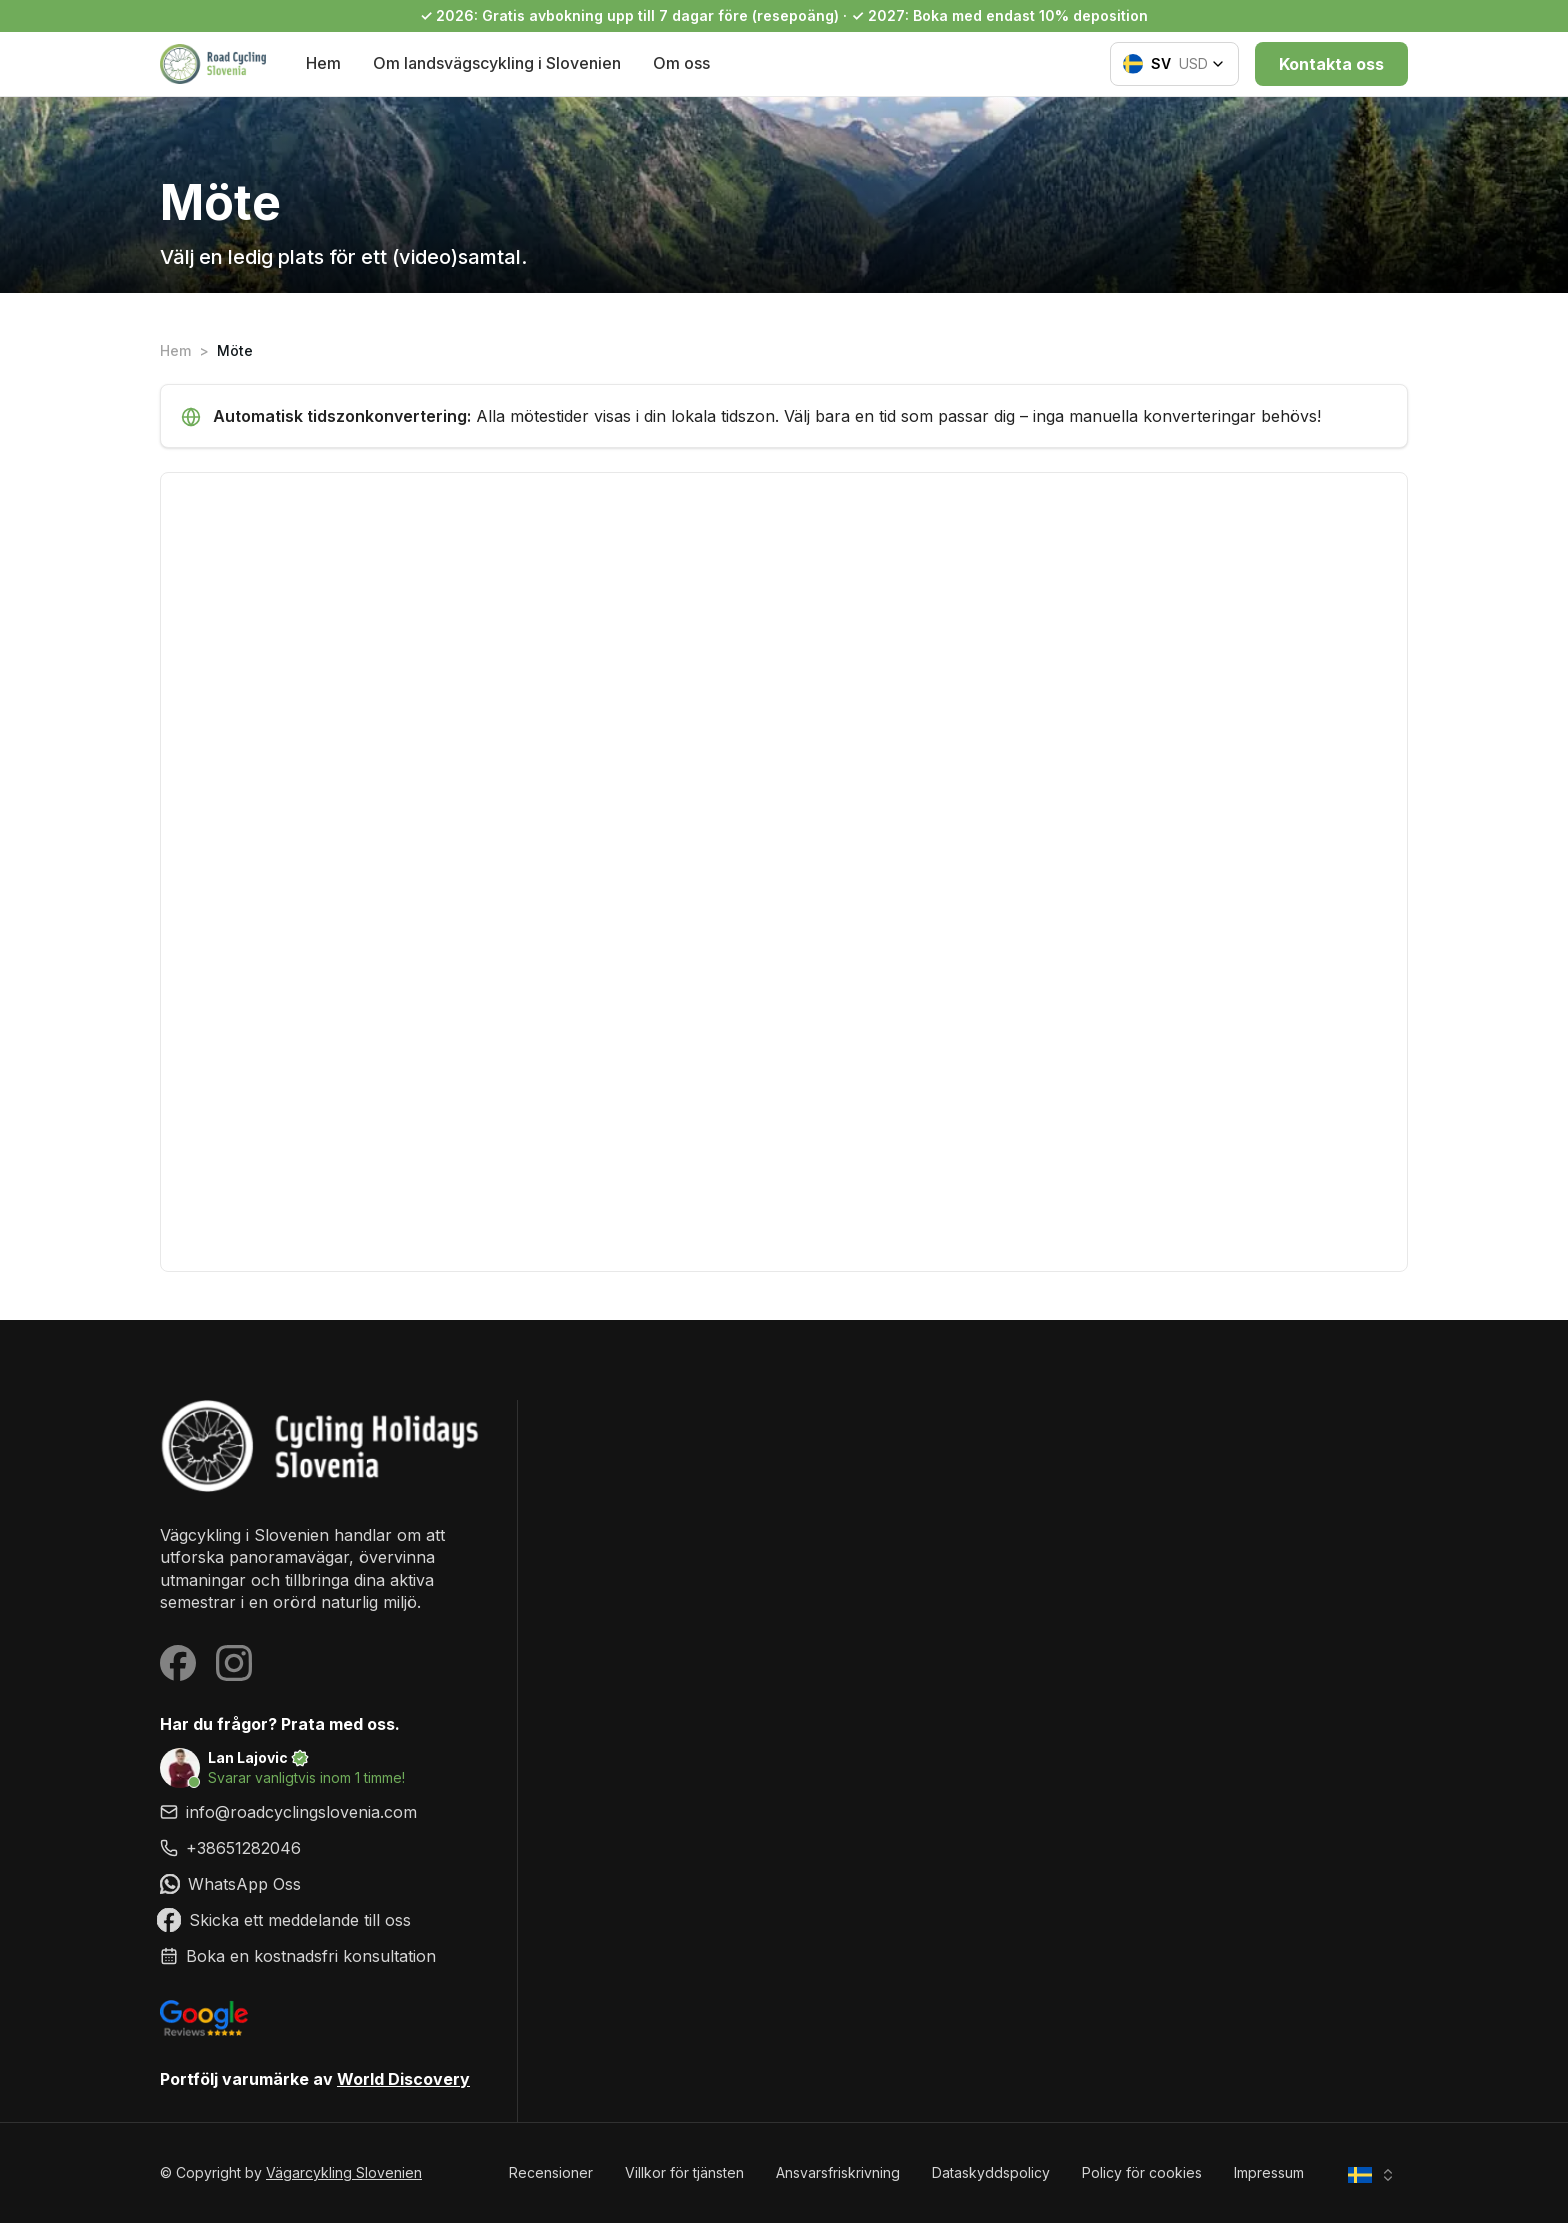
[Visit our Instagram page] (234, 1663)
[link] (322, 1848)
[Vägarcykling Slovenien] (322, 1446)
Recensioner (551, 2172)
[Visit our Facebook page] (178, 1663)
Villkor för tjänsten (684, 2172)
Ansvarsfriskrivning (838, 2172)
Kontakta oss (1331, 64)
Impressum (1269, 2172)
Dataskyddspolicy (991, 2172)
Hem (323, 63)
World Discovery (403, 2079)
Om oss (681, 63)
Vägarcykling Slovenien (344, 2172)
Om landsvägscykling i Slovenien (497, 63)
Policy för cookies (1142, 2172)
